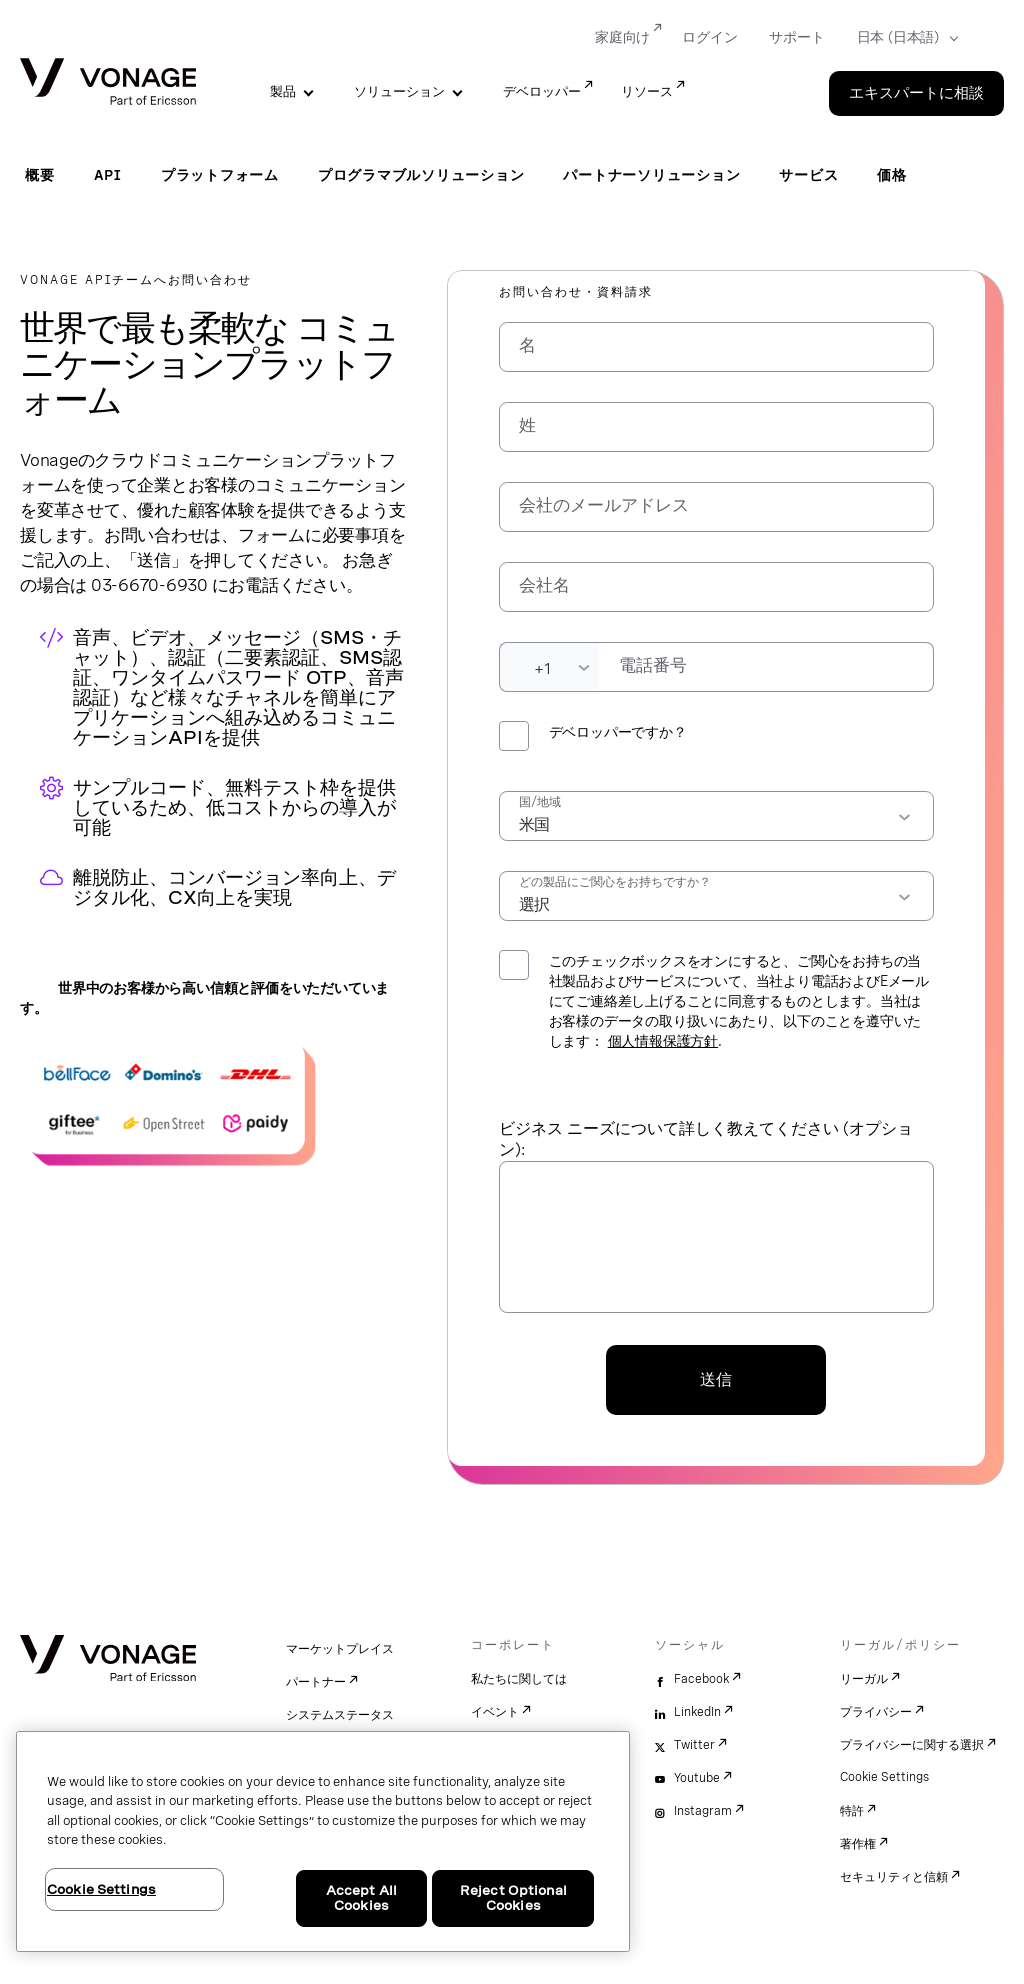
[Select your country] (901, 38)
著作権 (858, 1844)
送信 (716, 1379)
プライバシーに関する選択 (912, 1745)
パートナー (316, 1682)
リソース (647, 91)
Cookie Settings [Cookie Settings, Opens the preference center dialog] (101, 1889)
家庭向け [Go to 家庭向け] (622, 37)
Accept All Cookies (361, 1898)
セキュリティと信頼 (894, 1877)
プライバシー (876, 1712)
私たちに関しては (519, 1679)
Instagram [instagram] (703, 1811)
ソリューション (399, 91)
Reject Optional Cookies (513, 1898)
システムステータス (340, 1715)
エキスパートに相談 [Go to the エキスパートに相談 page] (916, 93)
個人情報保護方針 (663, 1041)
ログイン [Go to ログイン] (709, 37)
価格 (892, 175)
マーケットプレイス (340, 1649)
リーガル (864, 1679)
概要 (40, 175)
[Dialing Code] (549, 667)
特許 (852, 1811)
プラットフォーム (220, 175)
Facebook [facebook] (701, 1679)
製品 (283, 91)
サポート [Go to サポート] (796, 37)
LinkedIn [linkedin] (697, 1712)
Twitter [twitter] (694, 1745)
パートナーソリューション (651, 175)
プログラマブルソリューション (421, 175)
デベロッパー (542, 91)
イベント (495, 1712)
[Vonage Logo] (108, 83)
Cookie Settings (884, 1777)
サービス (808, 175)
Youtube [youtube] (697, 1778)
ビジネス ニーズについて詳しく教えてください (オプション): (706, 1139)
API (108, 175)
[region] (323, 1841)
